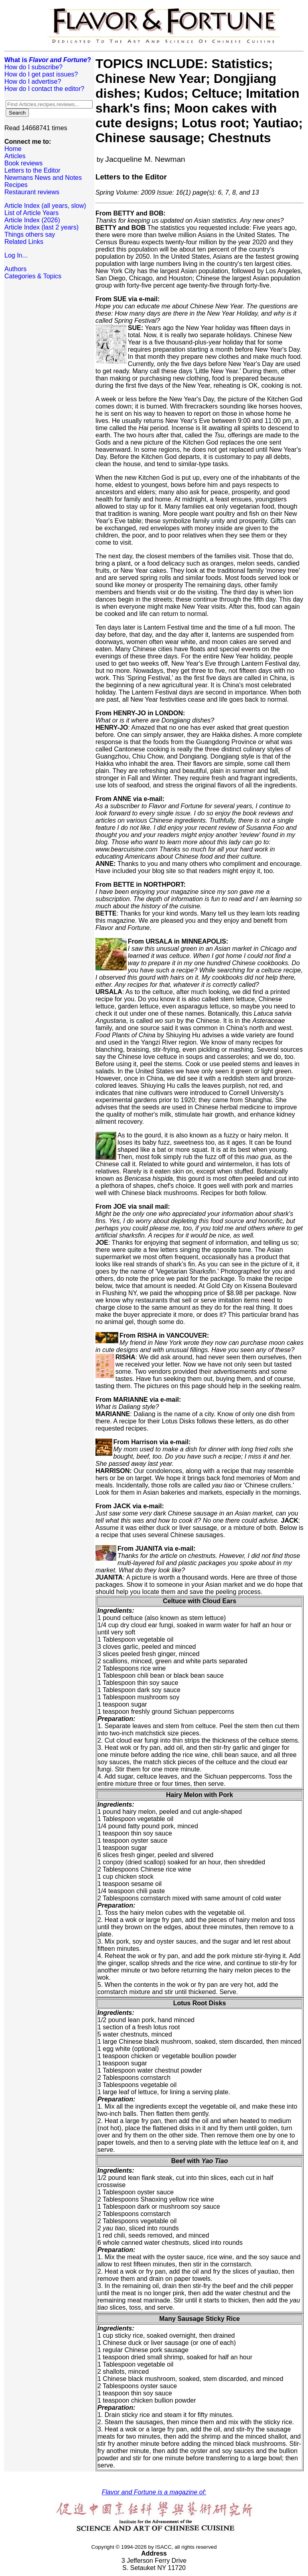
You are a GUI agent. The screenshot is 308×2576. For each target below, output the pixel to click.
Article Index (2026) (32, 220)
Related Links (23, 241)
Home (13, 148)
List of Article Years (31, 212)
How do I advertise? (32, 81)
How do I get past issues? (41, 74)
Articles (14, 156)
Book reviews (23, 163)
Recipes (16, 184)
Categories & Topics (32, 276)
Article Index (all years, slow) (45, 205)
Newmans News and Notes (43, 177)
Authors (15, 269)
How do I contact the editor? (44, 88)
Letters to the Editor (32, 170)
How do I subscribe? (33, 67)
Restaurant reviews (31, 192)
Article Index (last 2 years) (41, 227)
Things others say (29, 234)
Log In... (16, 255)
